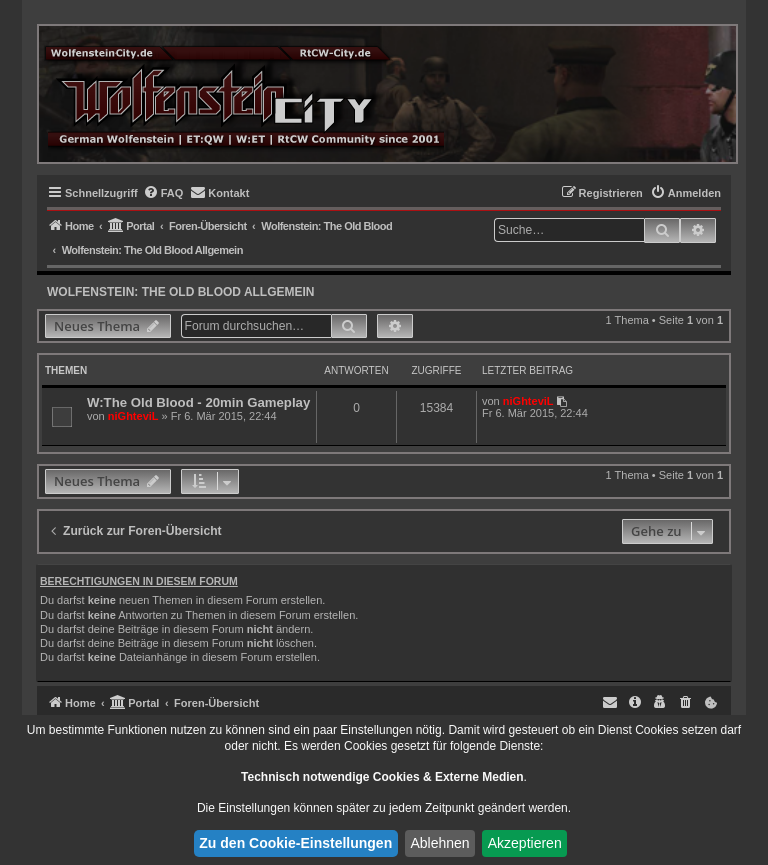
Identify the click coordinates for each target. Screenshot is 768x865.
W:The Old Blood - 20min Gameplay (198, 402)
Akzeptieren (525, 843)
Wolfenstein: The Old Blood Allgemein (181, 292)
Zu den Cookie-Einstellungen (295, 843)
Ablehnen (439, 843)
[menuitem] (163, 193)
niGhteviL (133, 416)
